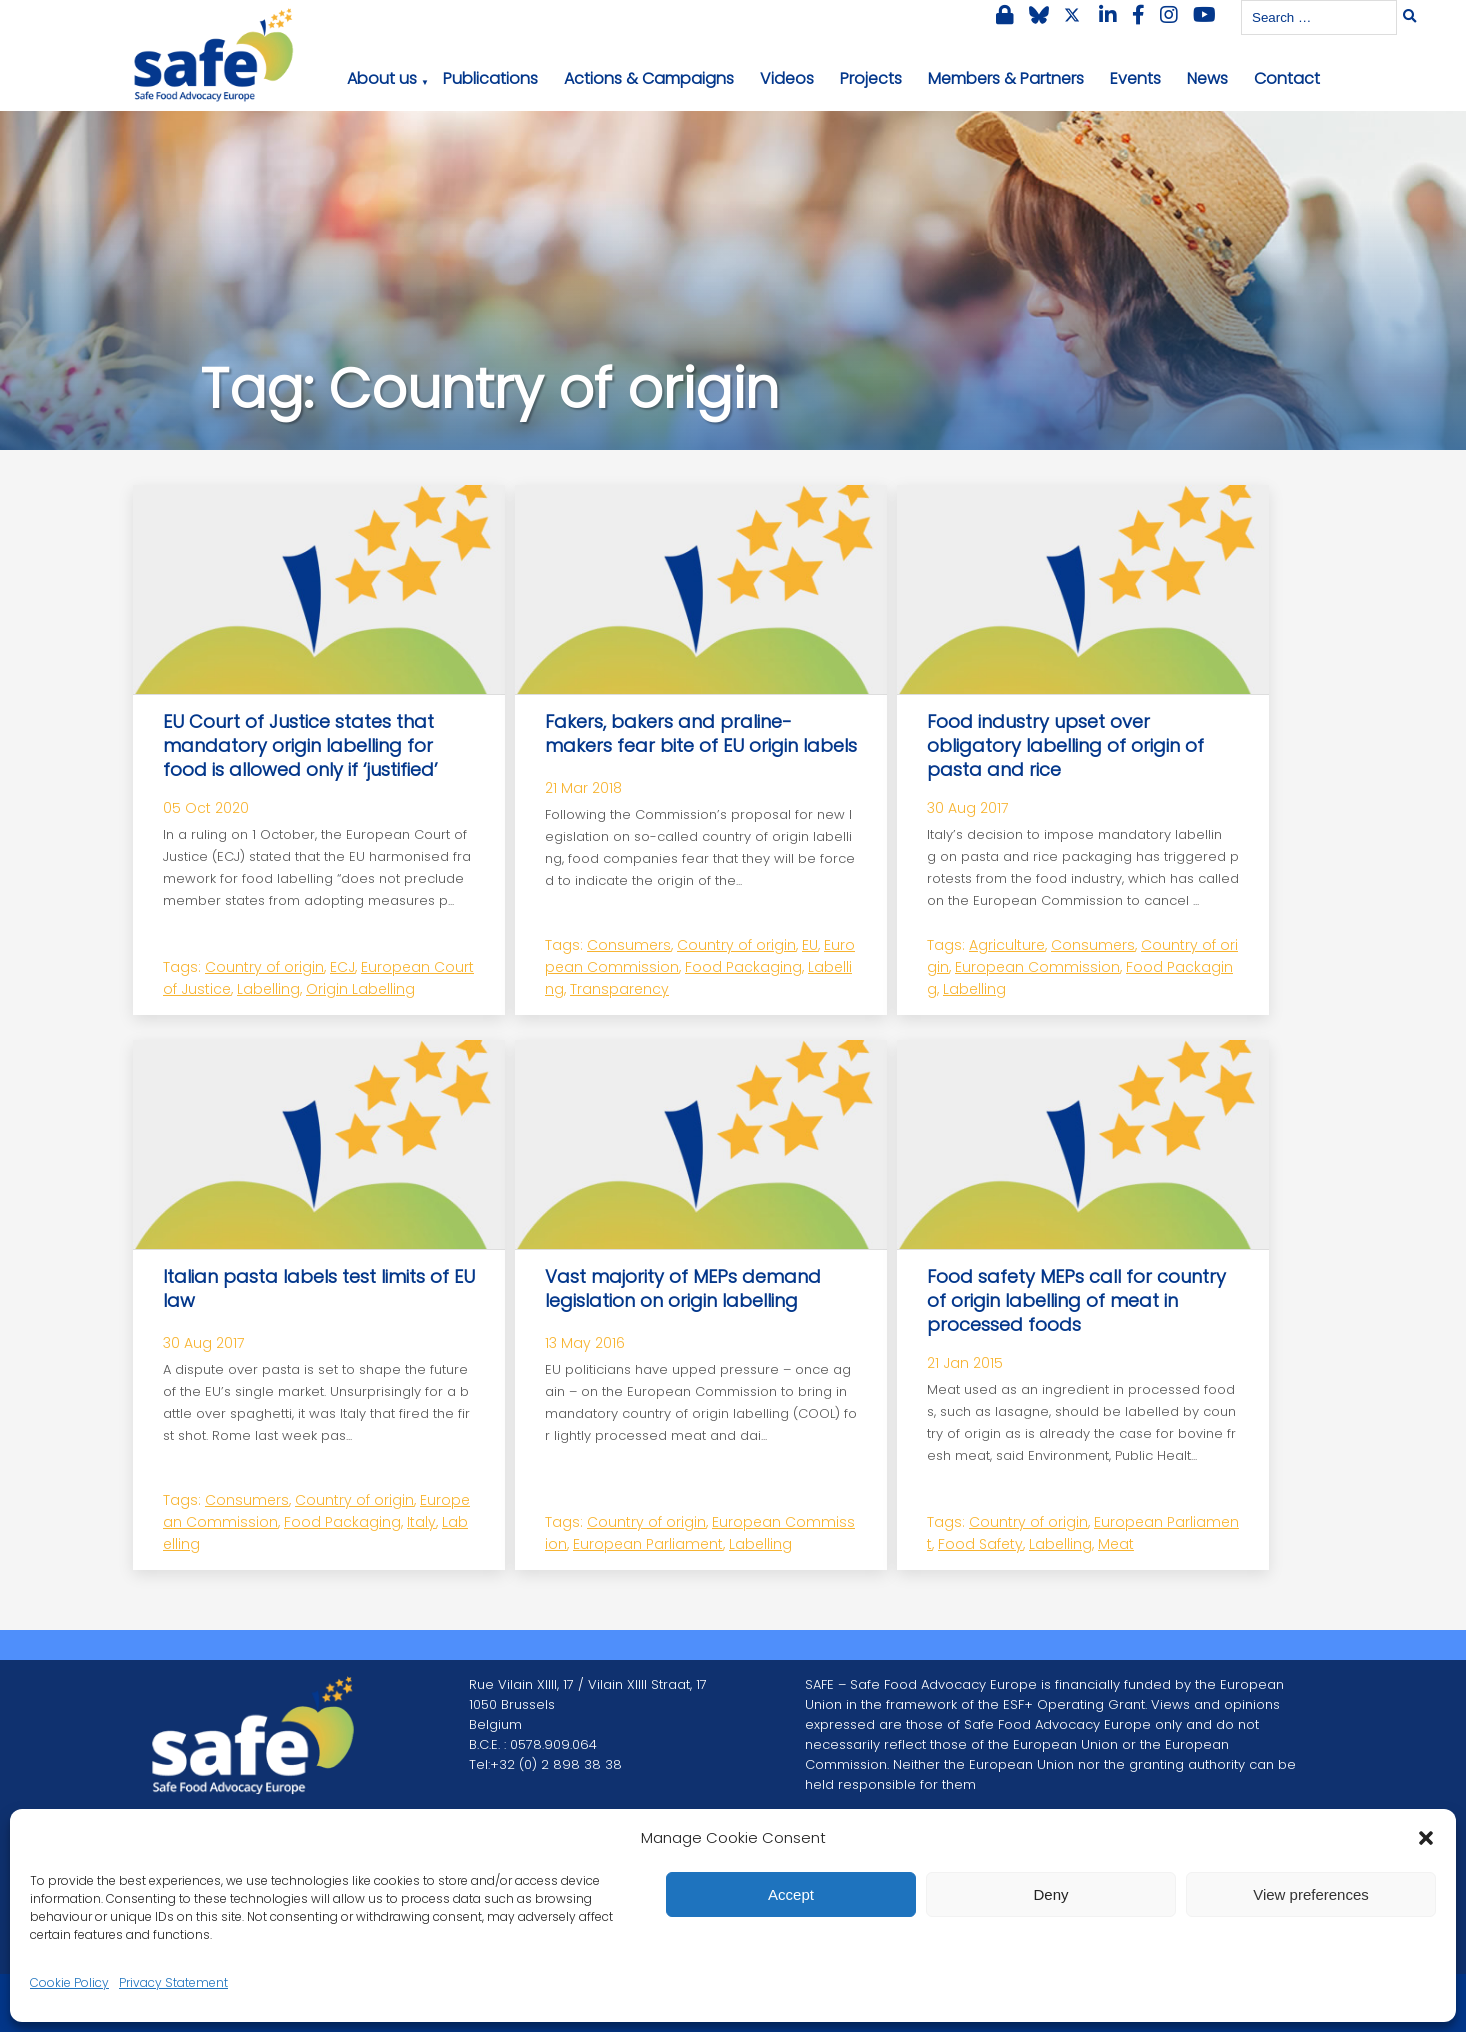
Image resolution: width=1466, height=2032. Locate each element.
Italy (421, 1522)
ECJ (342, 967)
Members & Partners (1006, 78)
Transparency (619, 989)
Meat (1116, 1544)
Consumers (629, 945)
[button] (1426, 1838)
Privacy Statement (173, 1982)
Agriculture (1007, 945)
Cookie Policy (69, 1982)
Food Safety (980, 1544)
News (1207, 78)
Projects (871, 78)
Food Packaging (743, 967)
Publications (490, 78)
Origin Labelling (360, 989)
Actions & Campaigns (649, 78)
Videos (787, 78)
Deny (1050, 1894)
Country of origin (264, 967)
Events (1135, 78)
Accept (791, 1894)
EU (810, 945)
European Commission (1037, 967)
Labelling (268, 989)
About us (382, 78)
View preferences (1311, 1894)
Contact (1287, 78)
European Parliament (648, 1544)
